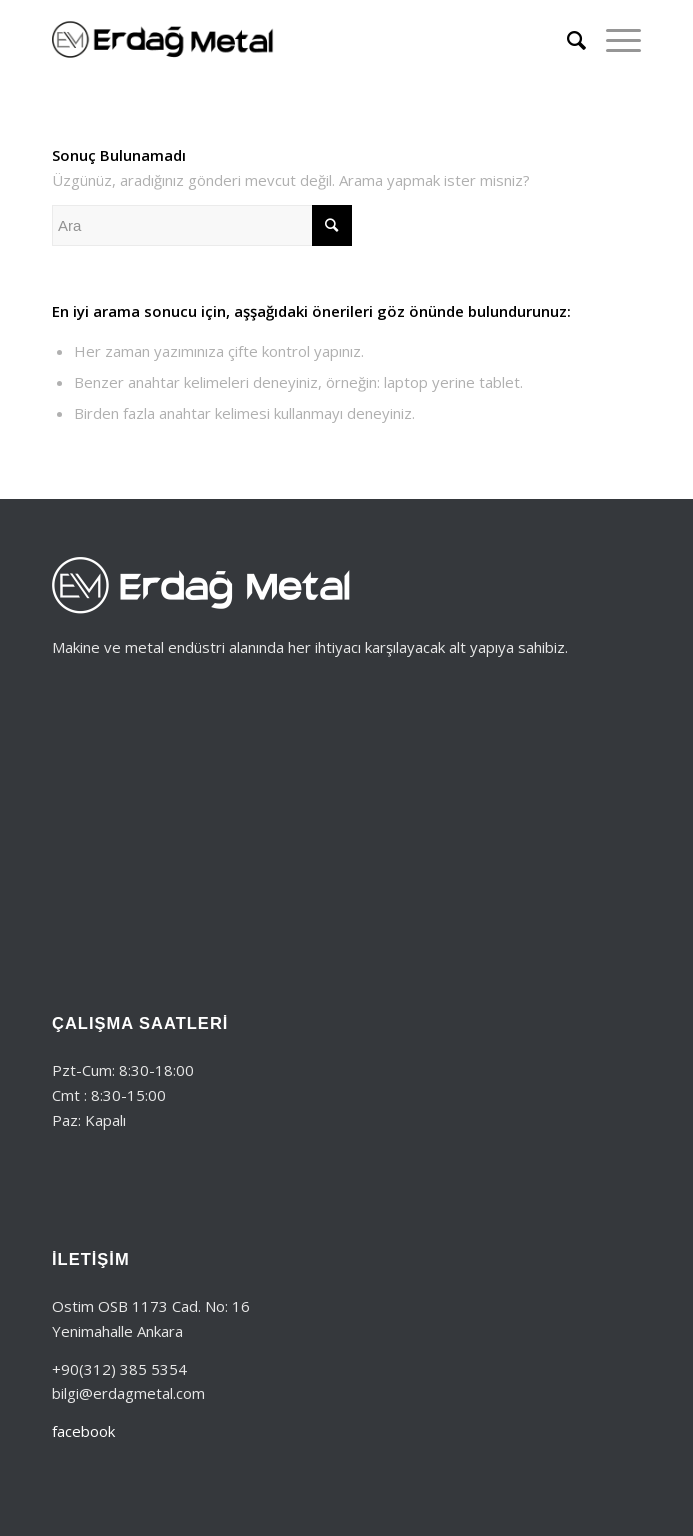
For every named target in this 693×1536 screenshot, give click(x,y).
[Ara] (566, 40)
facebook (83, 1431)
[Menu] (613, 40)
